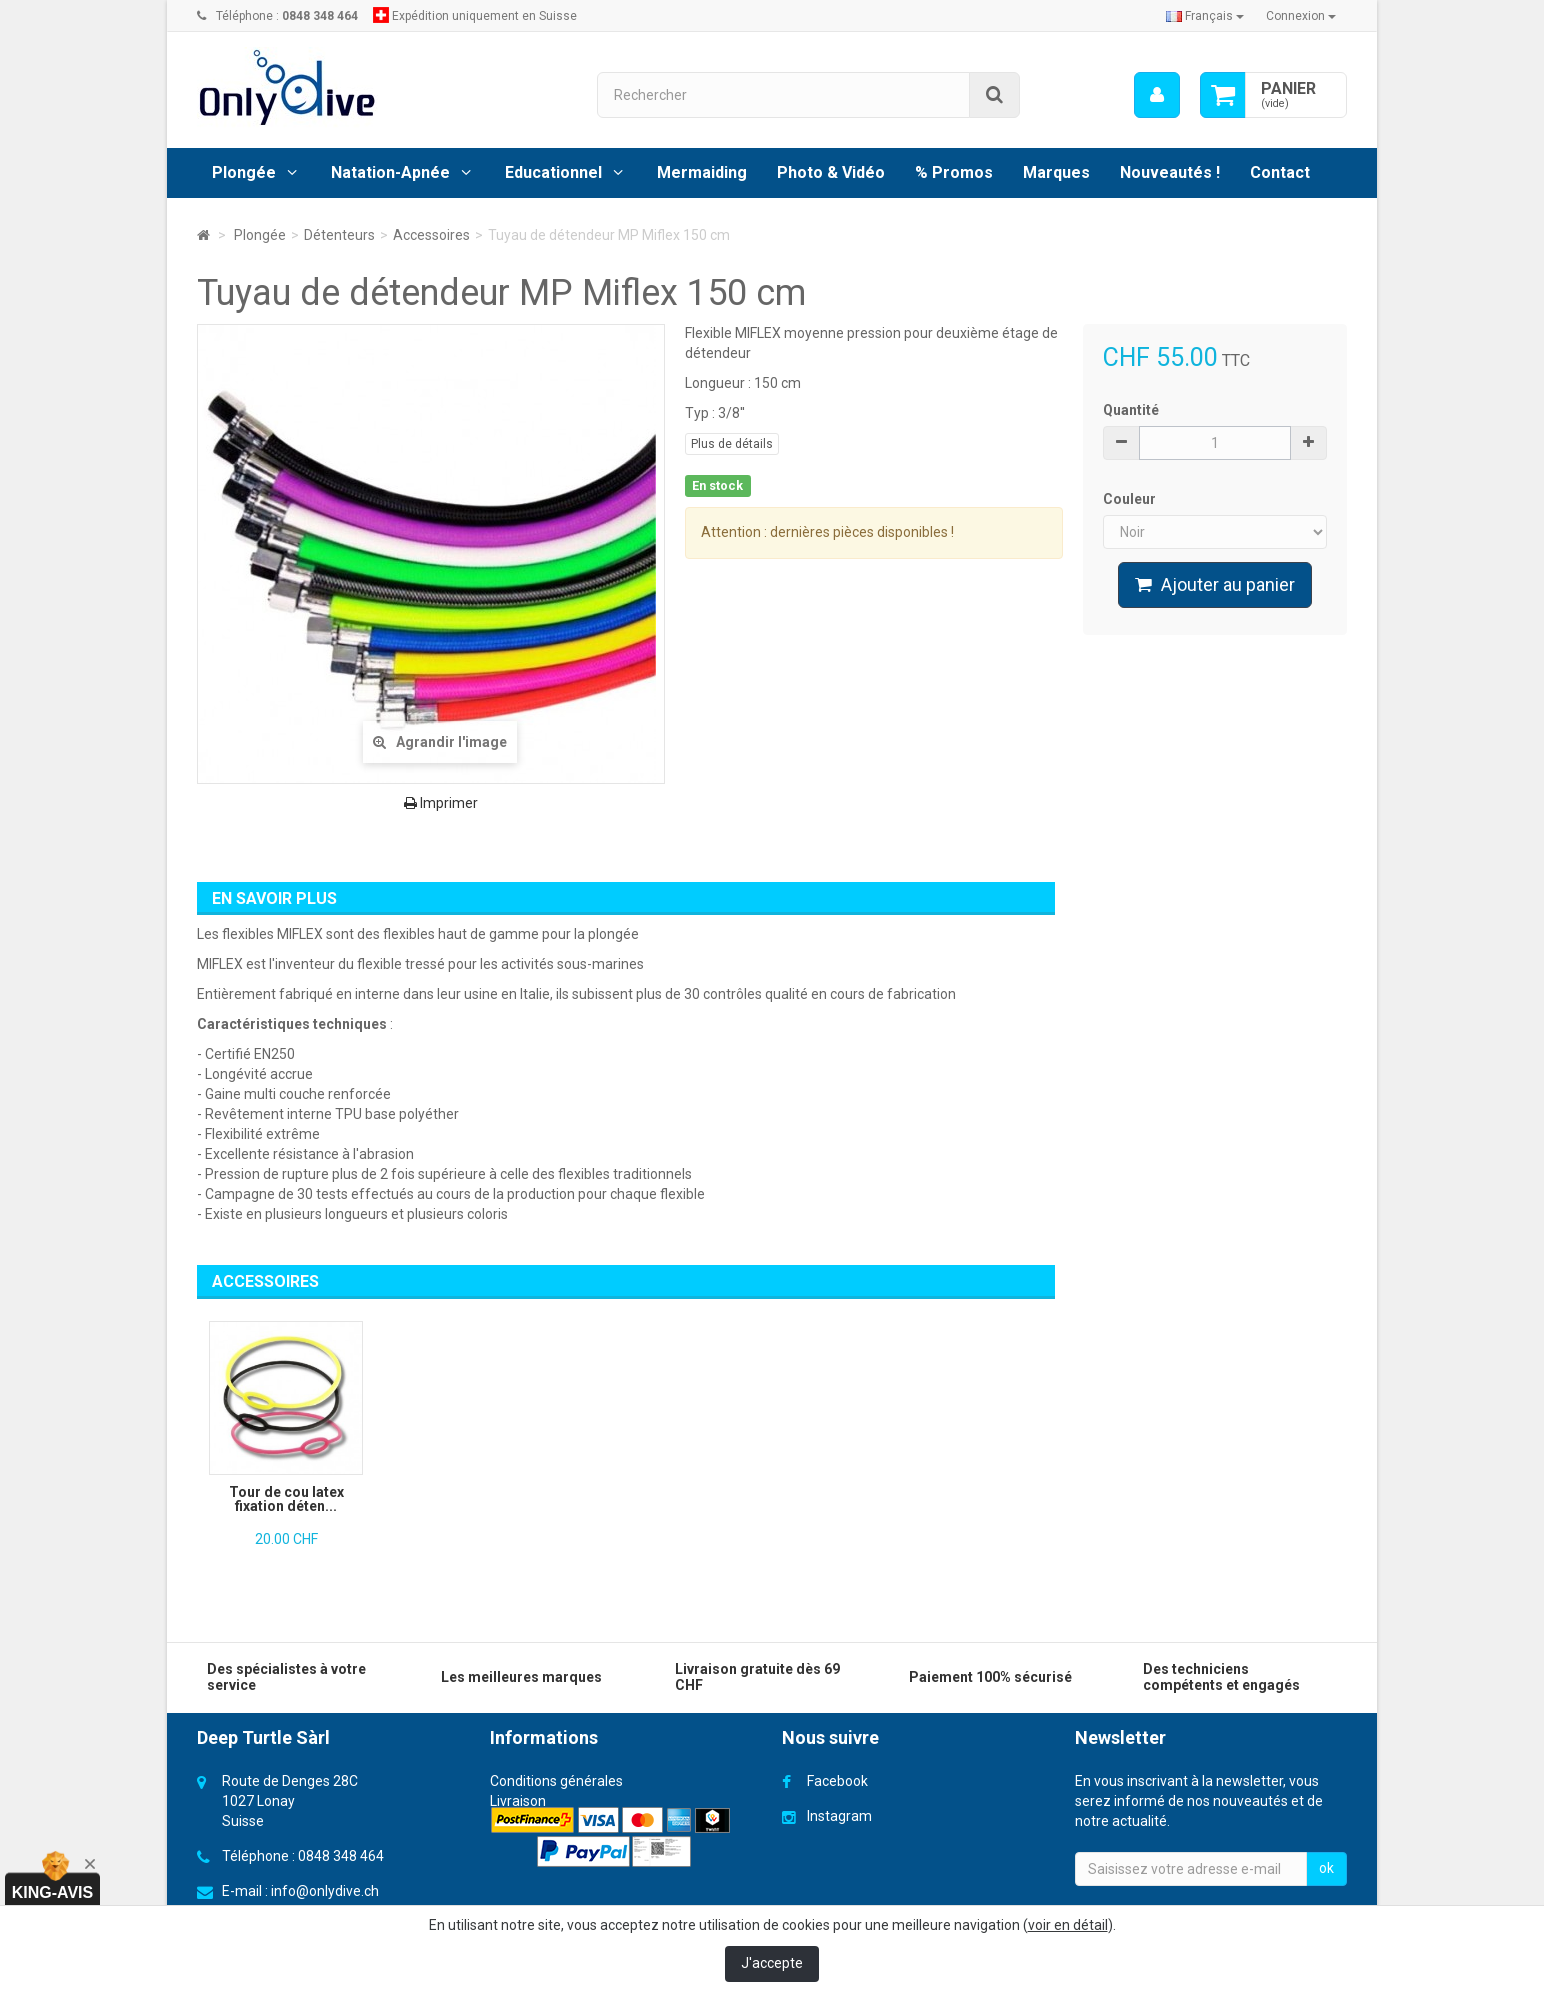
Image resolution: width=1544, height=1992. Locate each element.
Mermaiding (702, 172)
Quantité (1131, 410)
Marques (1056, 172)
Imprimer (441, 803)
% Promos (954, 172)
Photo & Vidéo (831, 172)
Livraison (518, 1801)
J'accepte (772, 1963)
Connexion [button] (1301, 16)
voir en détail (1068, 1925)
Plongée (244, 172)
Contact (1280, 172)
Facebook (837, 1781)
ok (1326, 1868)
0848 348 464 (341, 1856)
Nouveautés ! (1170, 172)
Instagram (839, 1816)
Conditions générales (556, 1781)
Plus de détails (732, 444)
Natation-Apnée (390, 172)
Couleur (1131, 499)
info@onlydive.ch (325, 1891)
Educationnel (553, 172)
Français (1205, 16)
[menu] (1157, 95)
